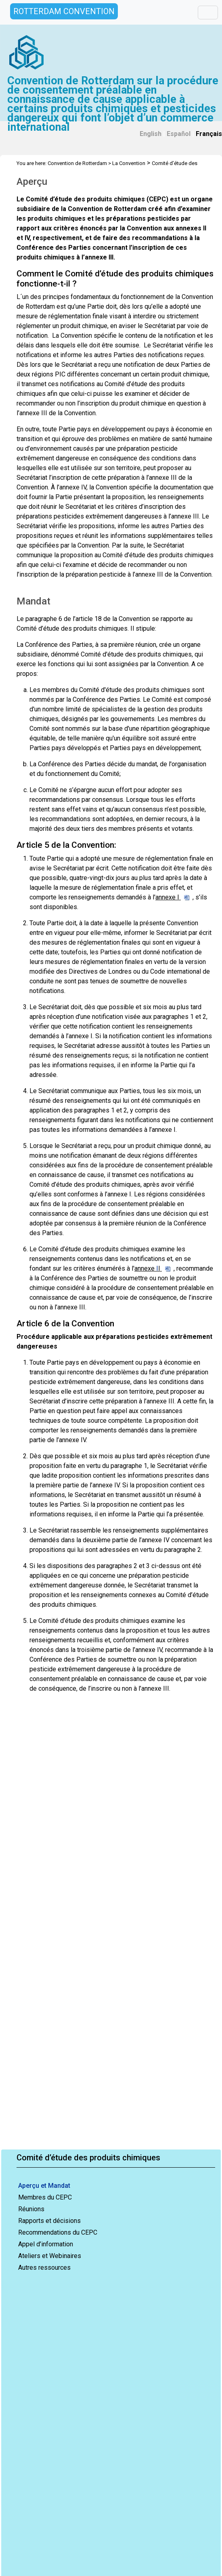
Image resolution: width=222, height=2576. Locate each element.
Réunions (31, 2209)
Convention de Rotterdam (77, 163)
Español (179, 134)
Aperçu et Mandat (44, 2185)
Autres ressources (44, 2267)
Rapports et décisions (49, 2221)
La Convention (128, 163)
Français (209, 134)
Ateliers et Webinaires (49, 2256)
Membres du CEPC (45, 2197)
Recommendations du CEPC (57, 2232)
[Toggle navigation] (208, 12)
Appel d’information (45, 2244)
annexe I (172, 897)
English (150, 134)
